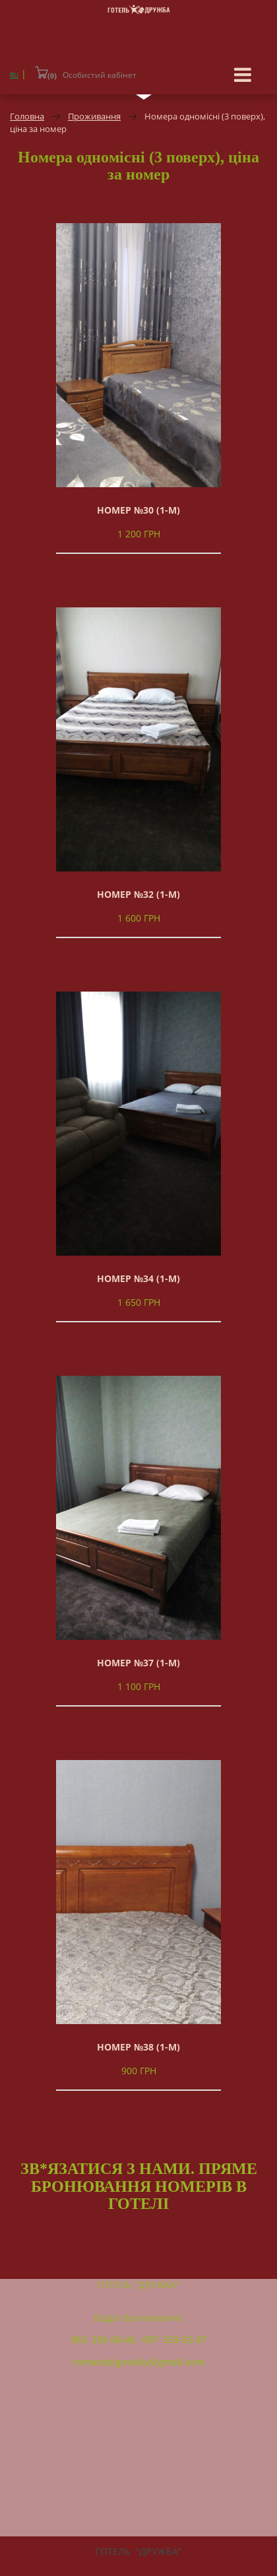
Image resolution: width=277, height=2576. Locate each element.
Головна (27, 116)
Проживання (94, 116)
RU (14, 74)
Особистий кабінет (100, 75)
